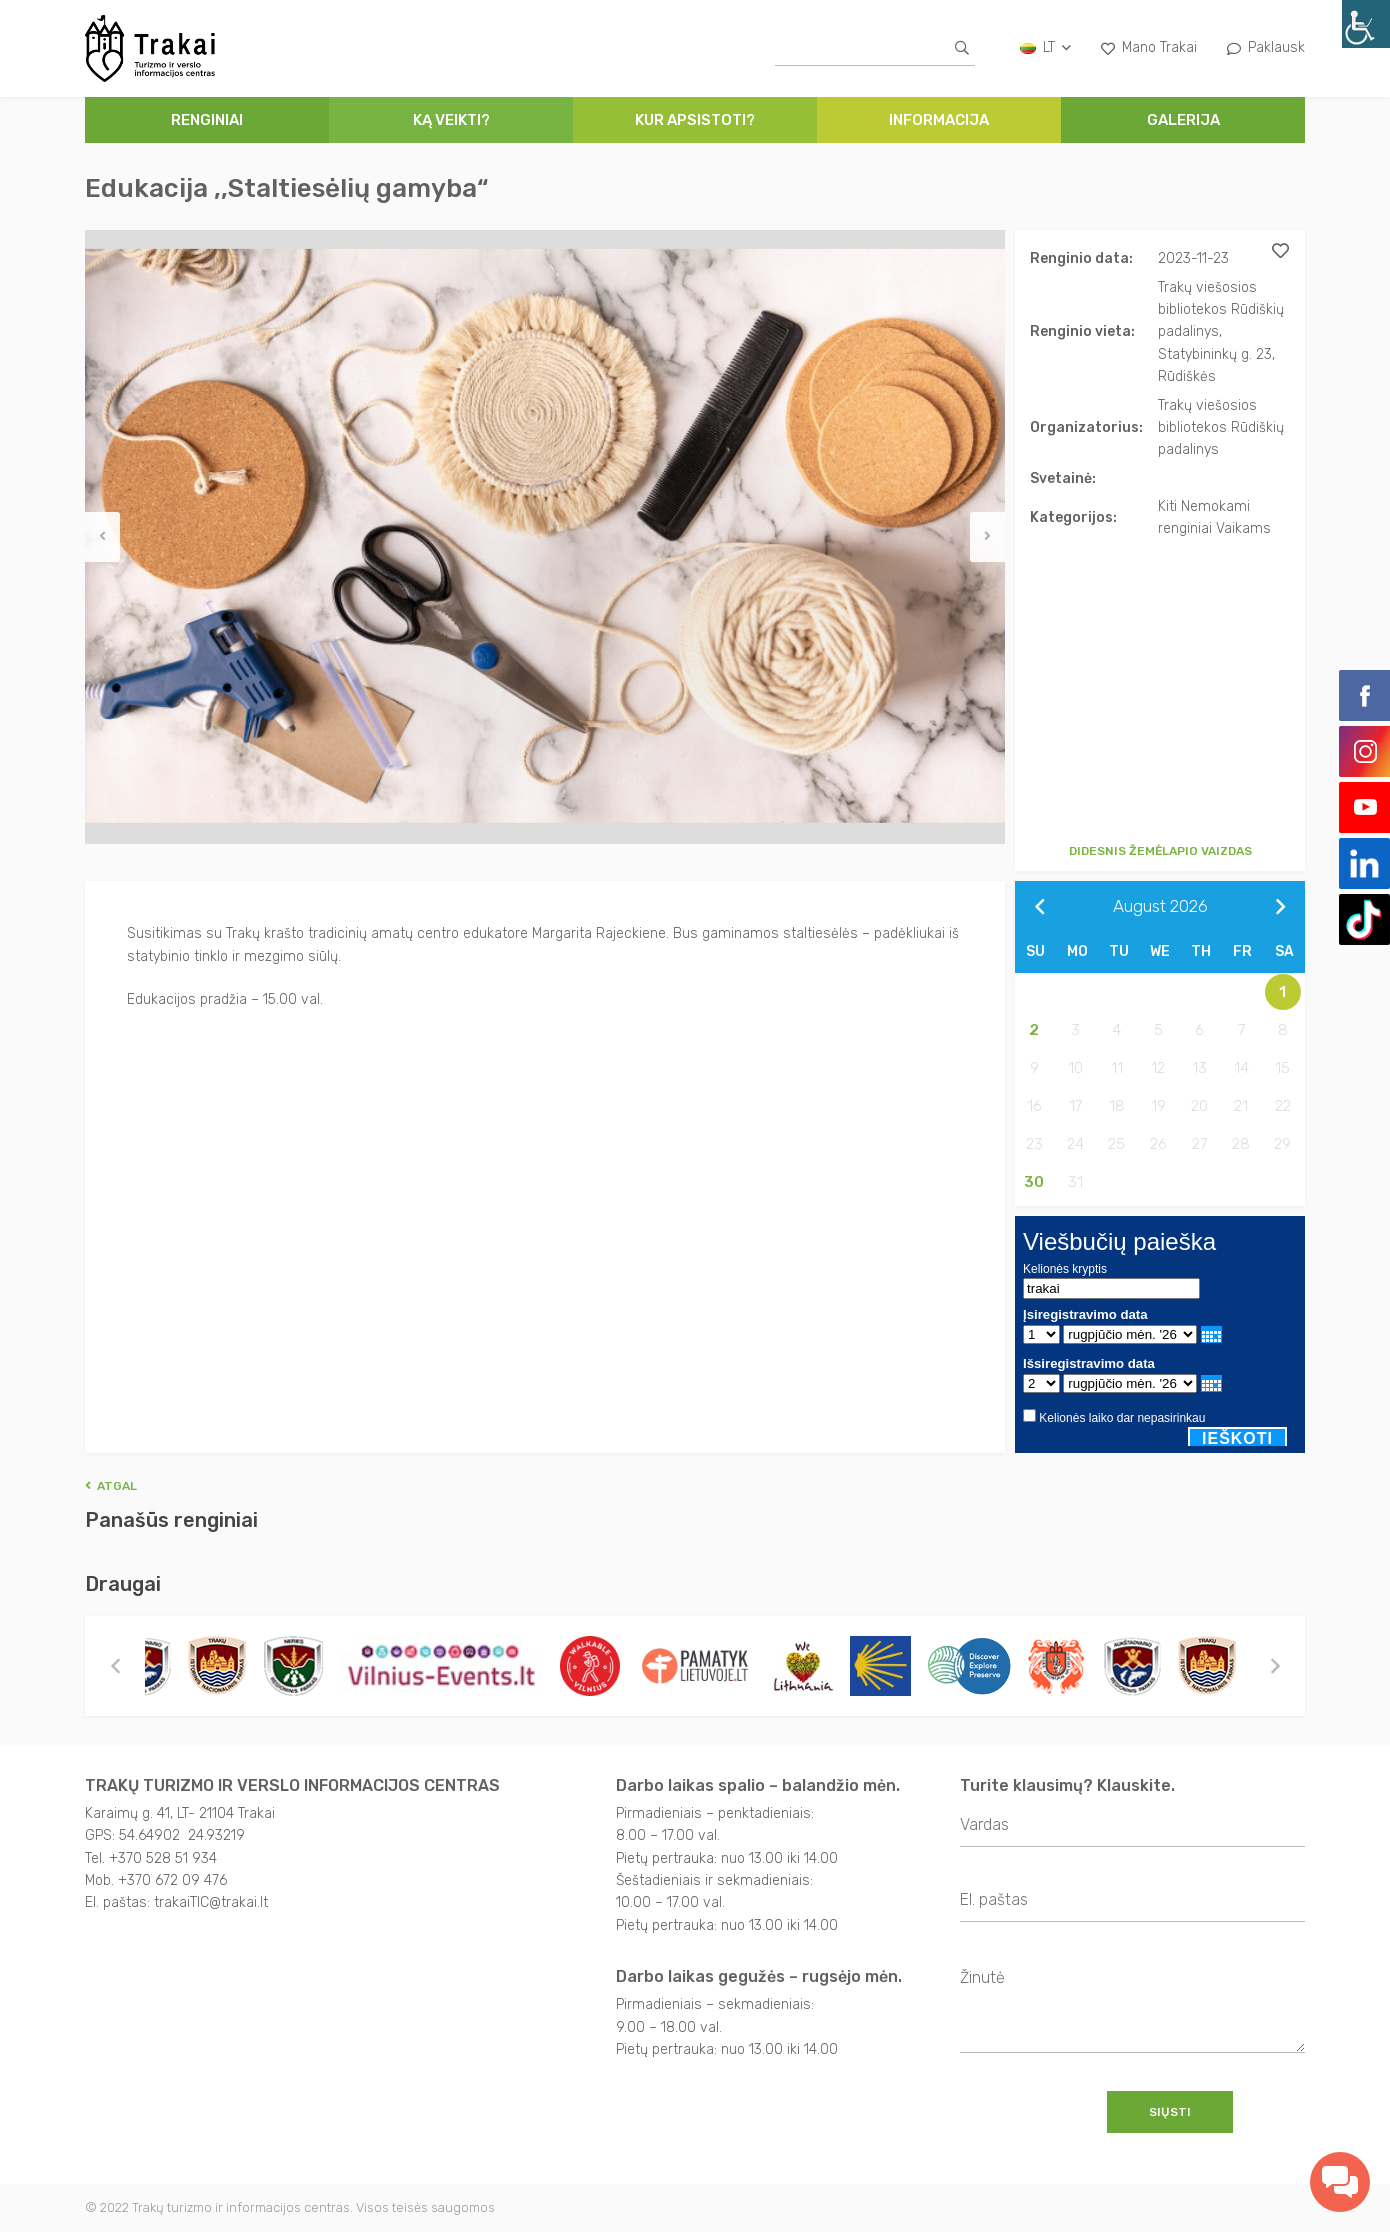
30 (1034, 1182)
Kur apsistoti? (695, 120)
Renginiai (207, 120)
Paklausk (1266, 47)
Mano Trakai (1149, 47)
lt (1045, 47)
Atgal (111, 1486)
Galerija (1183, 120)
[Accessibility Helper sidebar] (1366, 24)
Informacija (939, 120)
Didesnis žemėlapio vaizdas (1160, 851)
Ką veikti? (451, 120)
